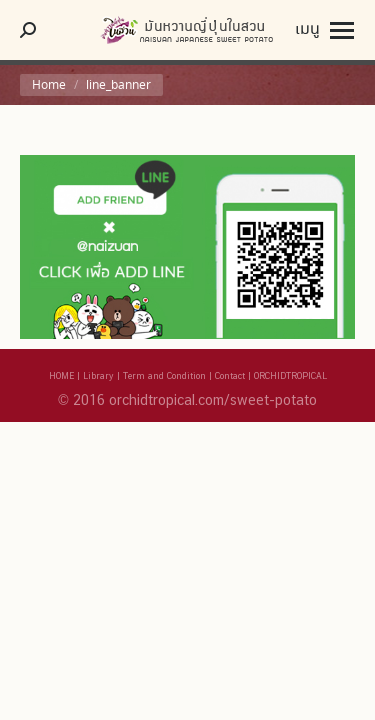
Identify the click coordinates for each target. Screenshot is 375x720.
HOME (61, 375)
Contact (230, 375)
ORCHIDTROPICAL (290, 375)
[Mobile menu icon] (324, 30)
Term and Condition (164, 375)
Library (98, 375)
